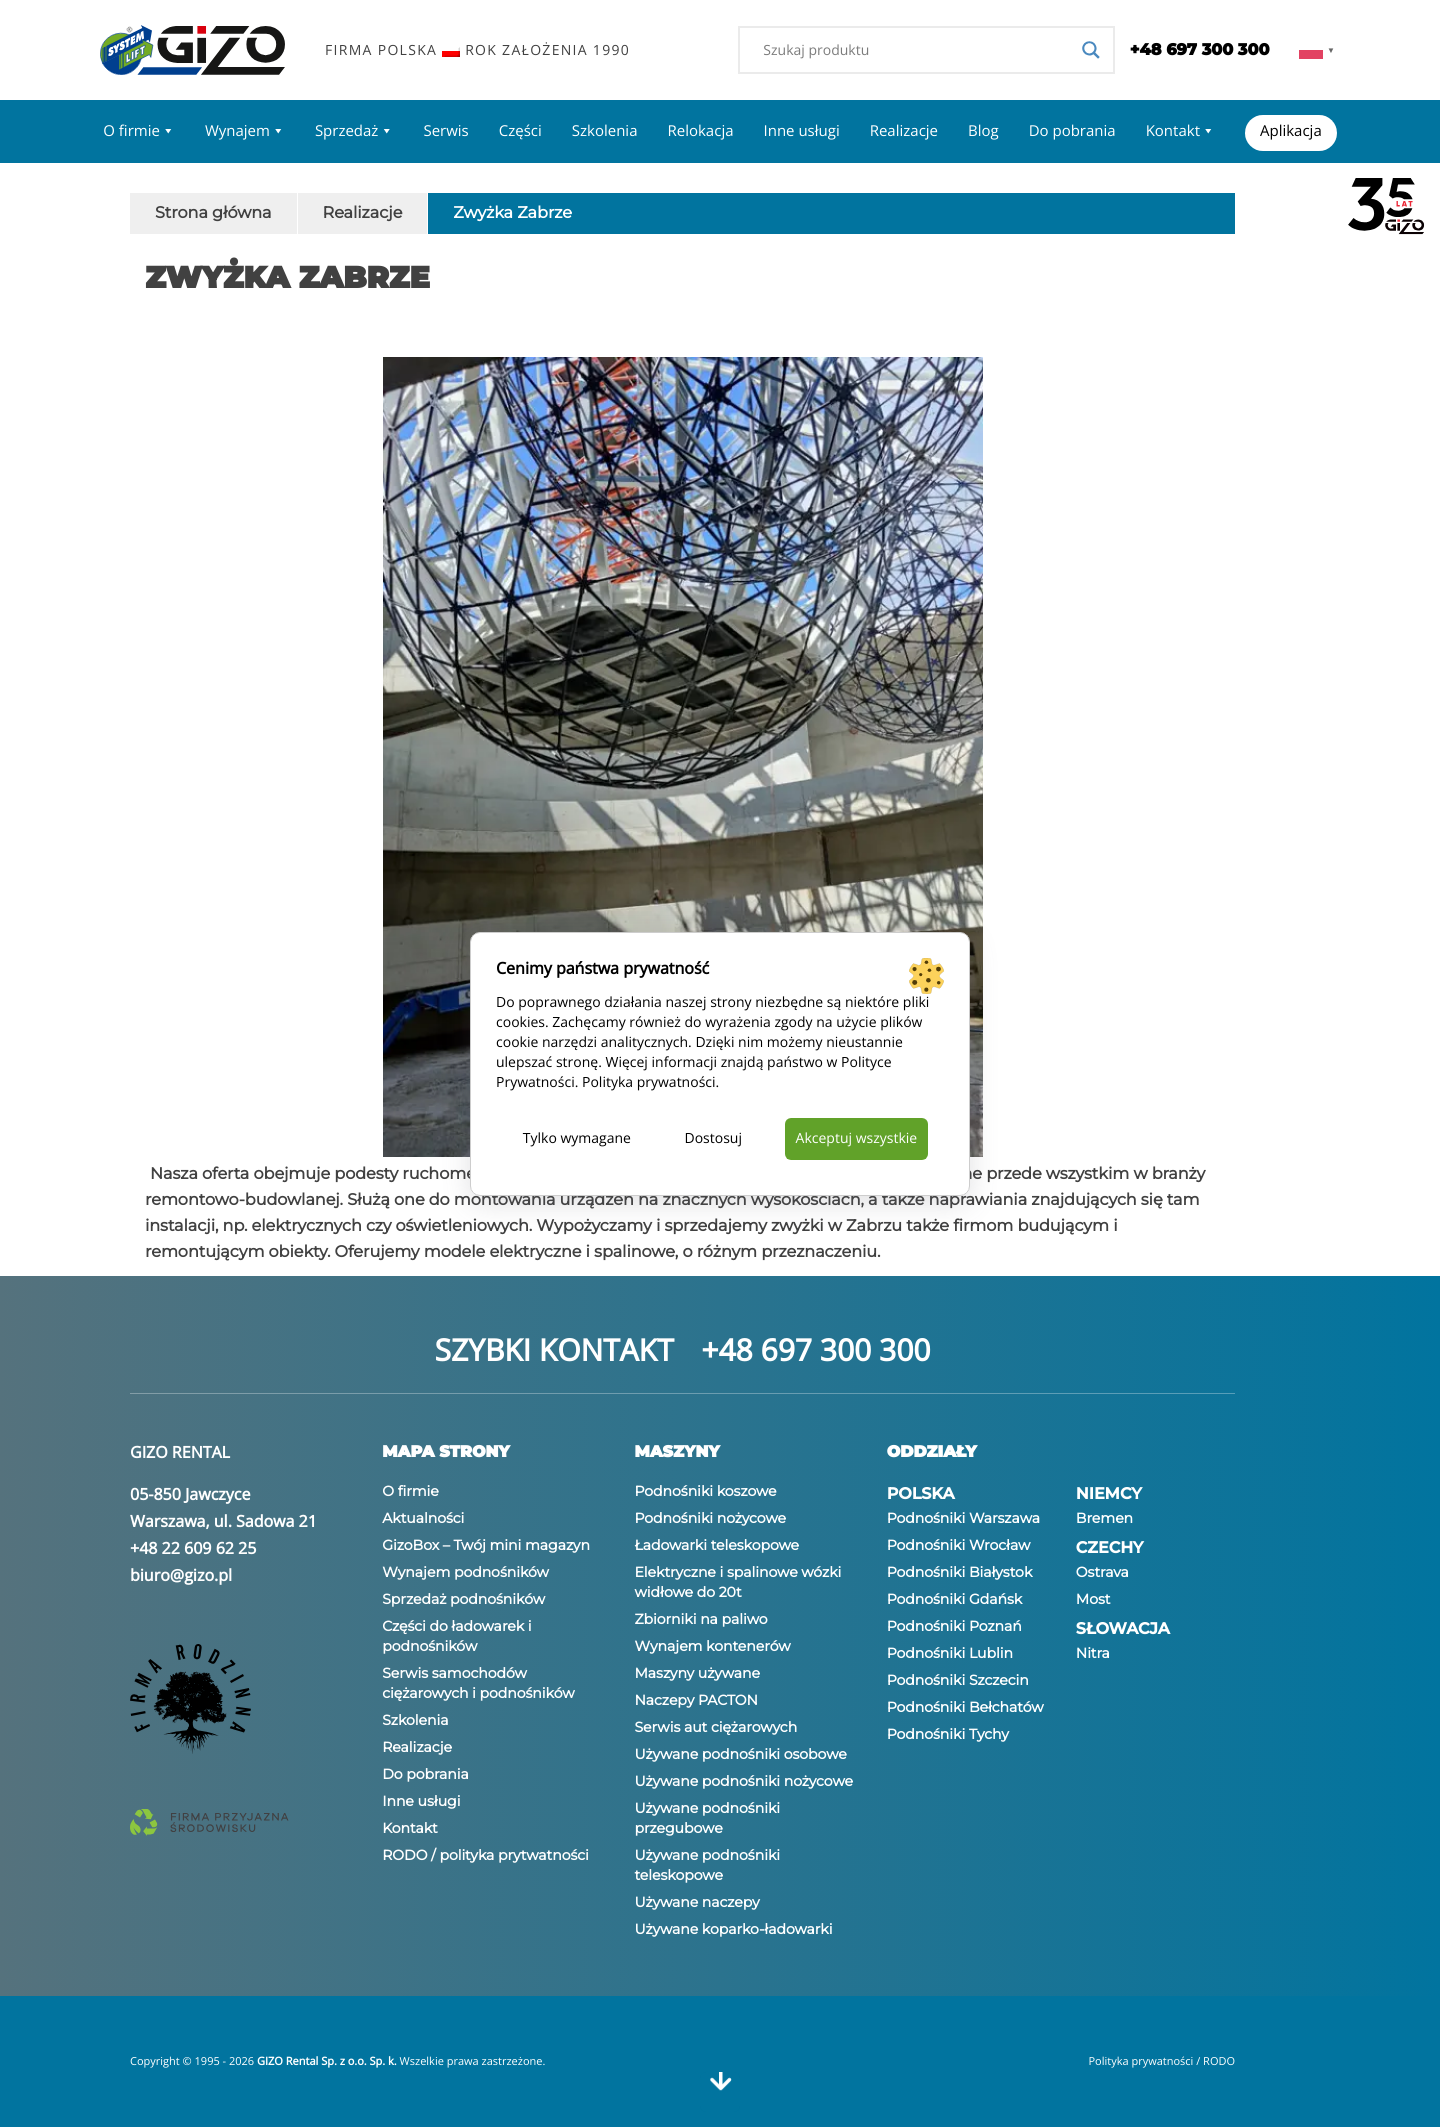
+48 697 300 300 (815, 1349)
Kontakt (1180, 131)
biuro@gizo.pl (181, 1575)
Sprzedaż (354, 131)
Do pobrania (1072, 131)
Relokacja (700, 131)
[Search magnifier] (1091, 50)
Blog (983, 131)
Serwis (445, 131)
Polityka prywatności (649, 1082)
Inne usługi (802, 131)
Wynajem (245, 131)
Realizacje (904, 131)
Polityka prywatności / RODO (1161, 2061)
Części (520, 131)
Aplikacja (1291, 131)
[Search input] (917, 50)
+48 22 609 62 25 (193, 1548)
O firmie (139, 131)
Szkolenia (605, 131)
